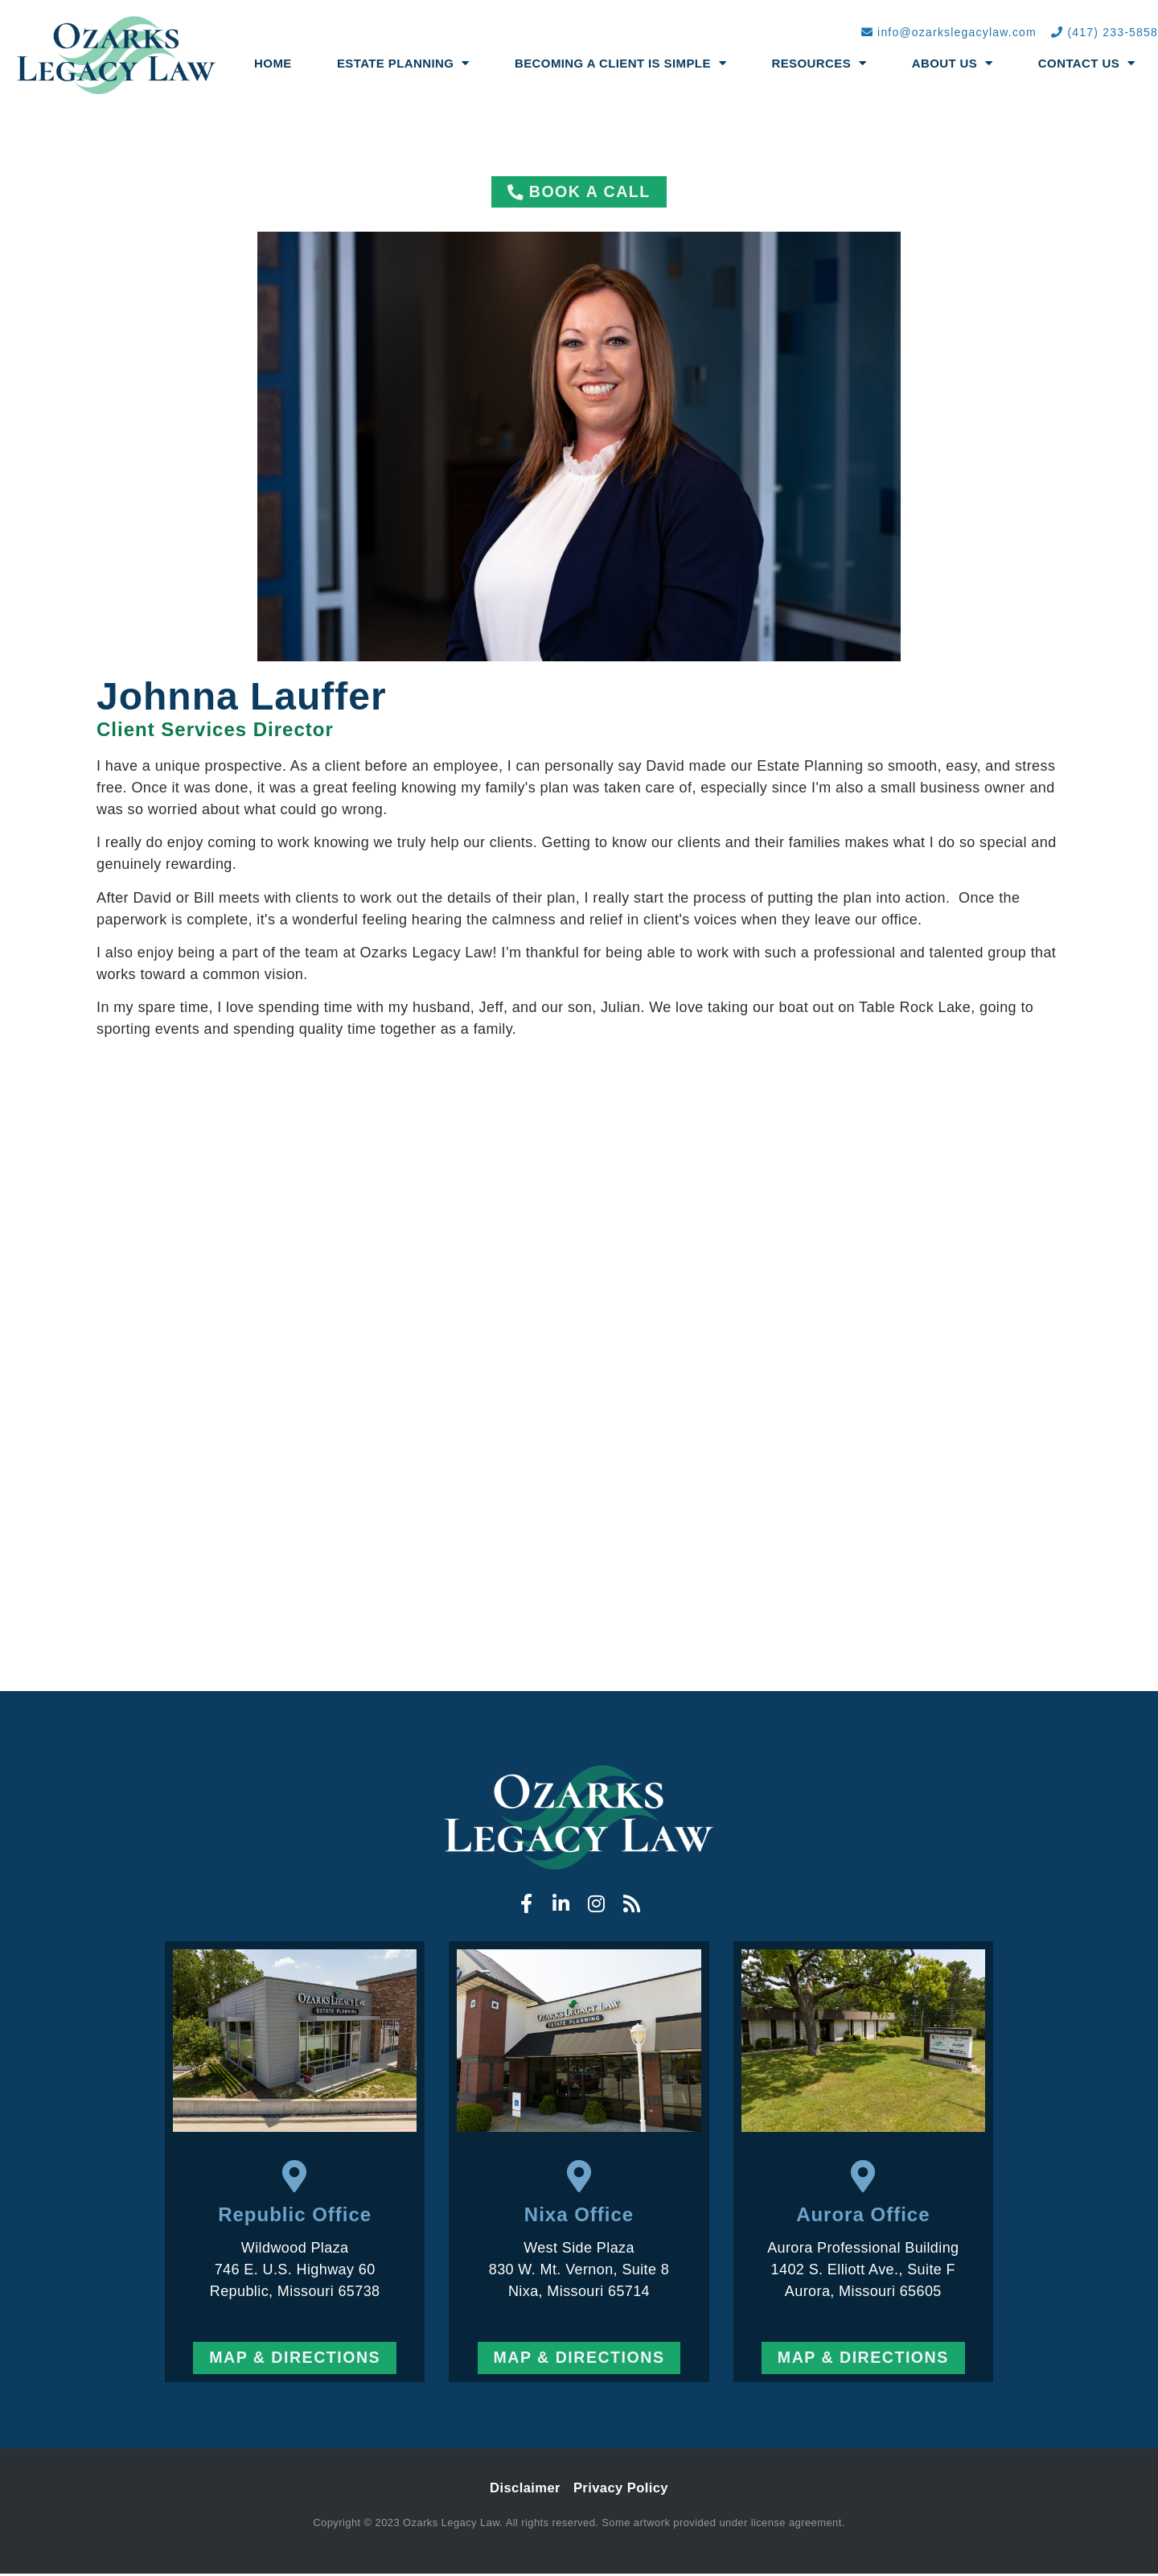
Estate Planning (403, 63)
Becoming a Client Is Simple (620, 63)
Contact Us (1086, 63)
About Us (952, 63)
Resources (818, 63)
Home (273, 63)
